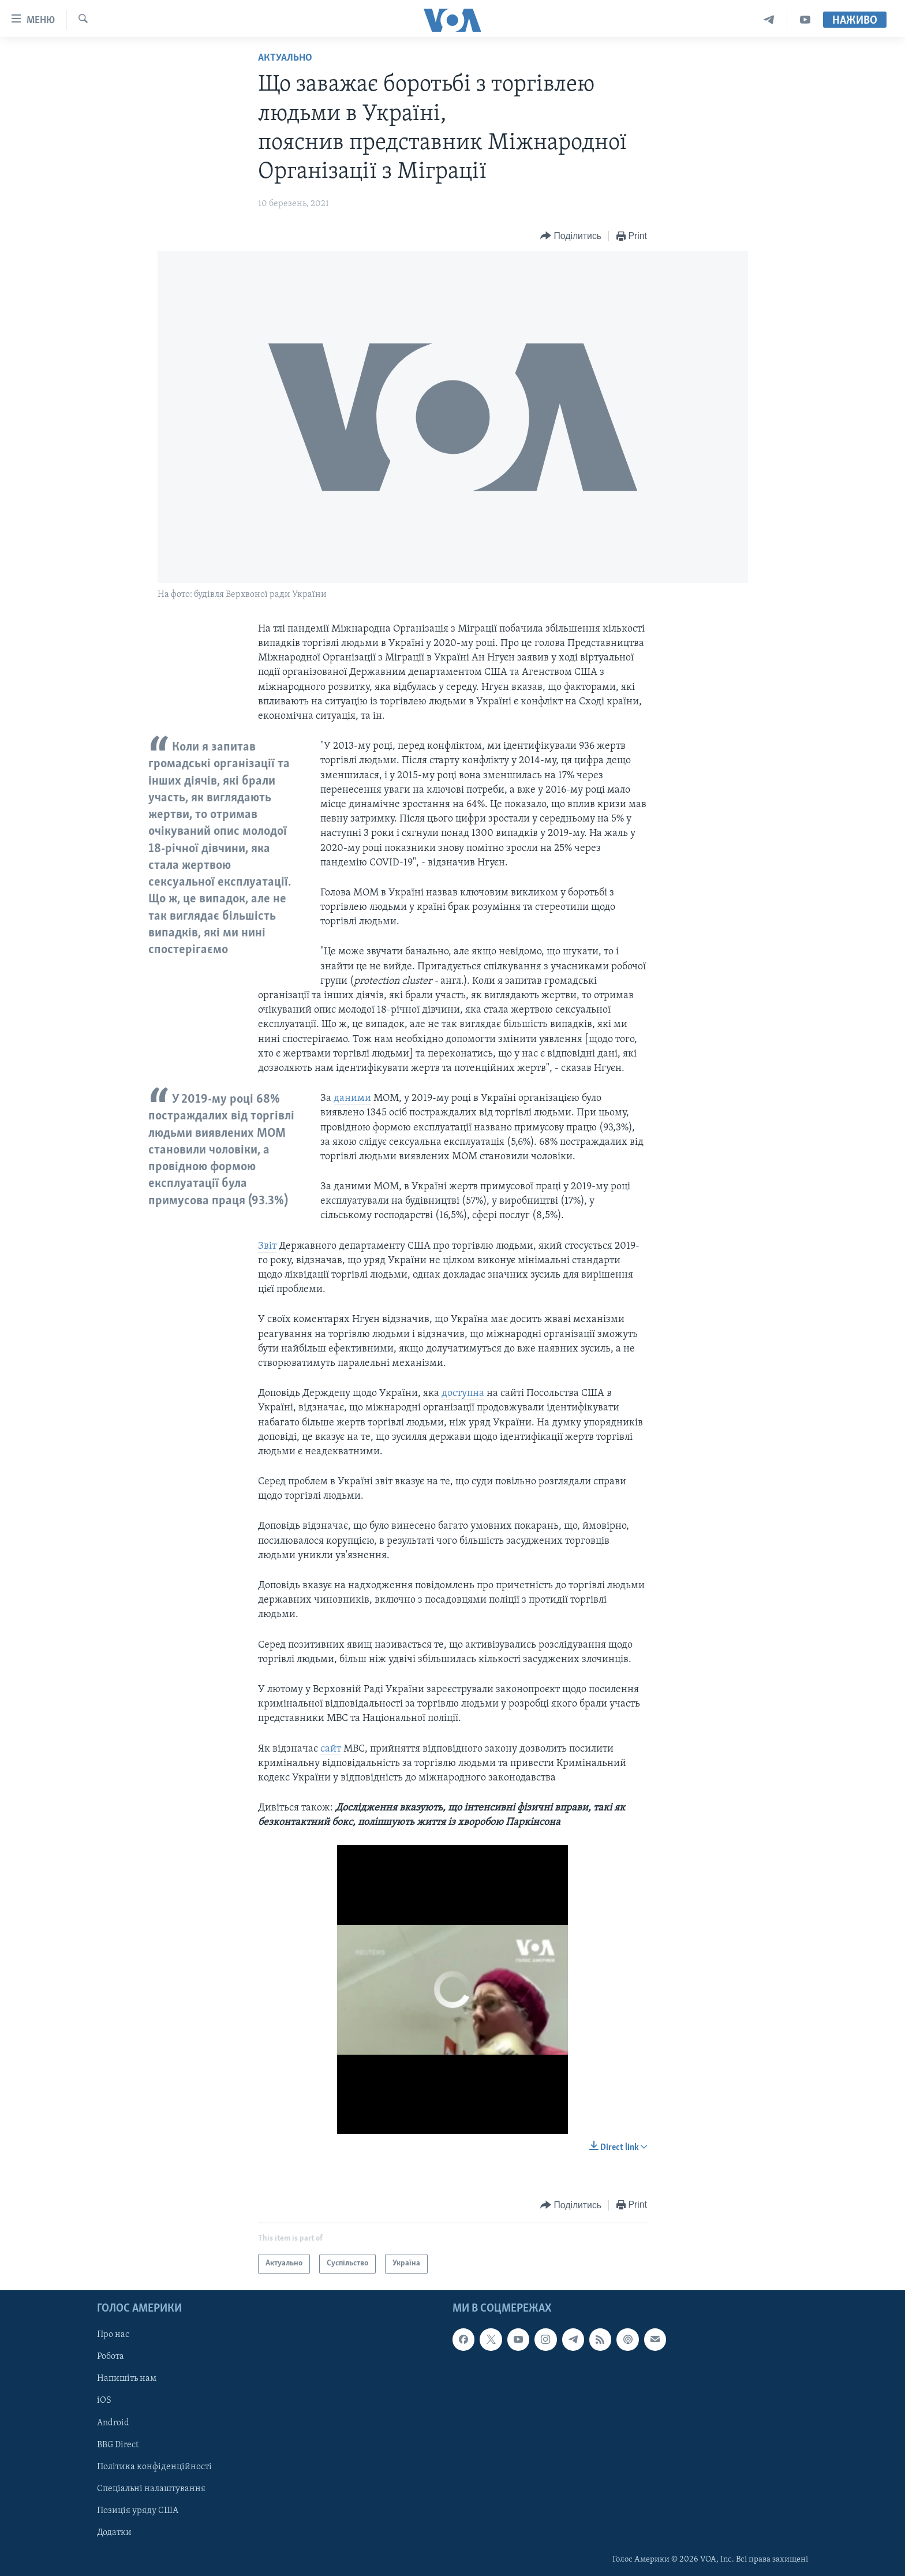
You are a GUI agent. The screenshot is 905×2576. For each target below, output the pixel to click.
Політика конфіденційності (154, 2466)
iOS (104, 2400)
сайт (330, 1749)
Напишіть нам (126, 2378)
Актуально (285, 58)
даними (352, 1098)
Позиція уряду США (137, 2510)
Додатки (114, 2532)
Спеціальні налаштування (151, 2488)
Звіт (267, 1246)
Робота (110, 2356)
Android (113, 2422)
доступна (463, 1393)
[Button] (570, 236)
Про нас (113, 2334)
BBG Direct (118, 2444)
